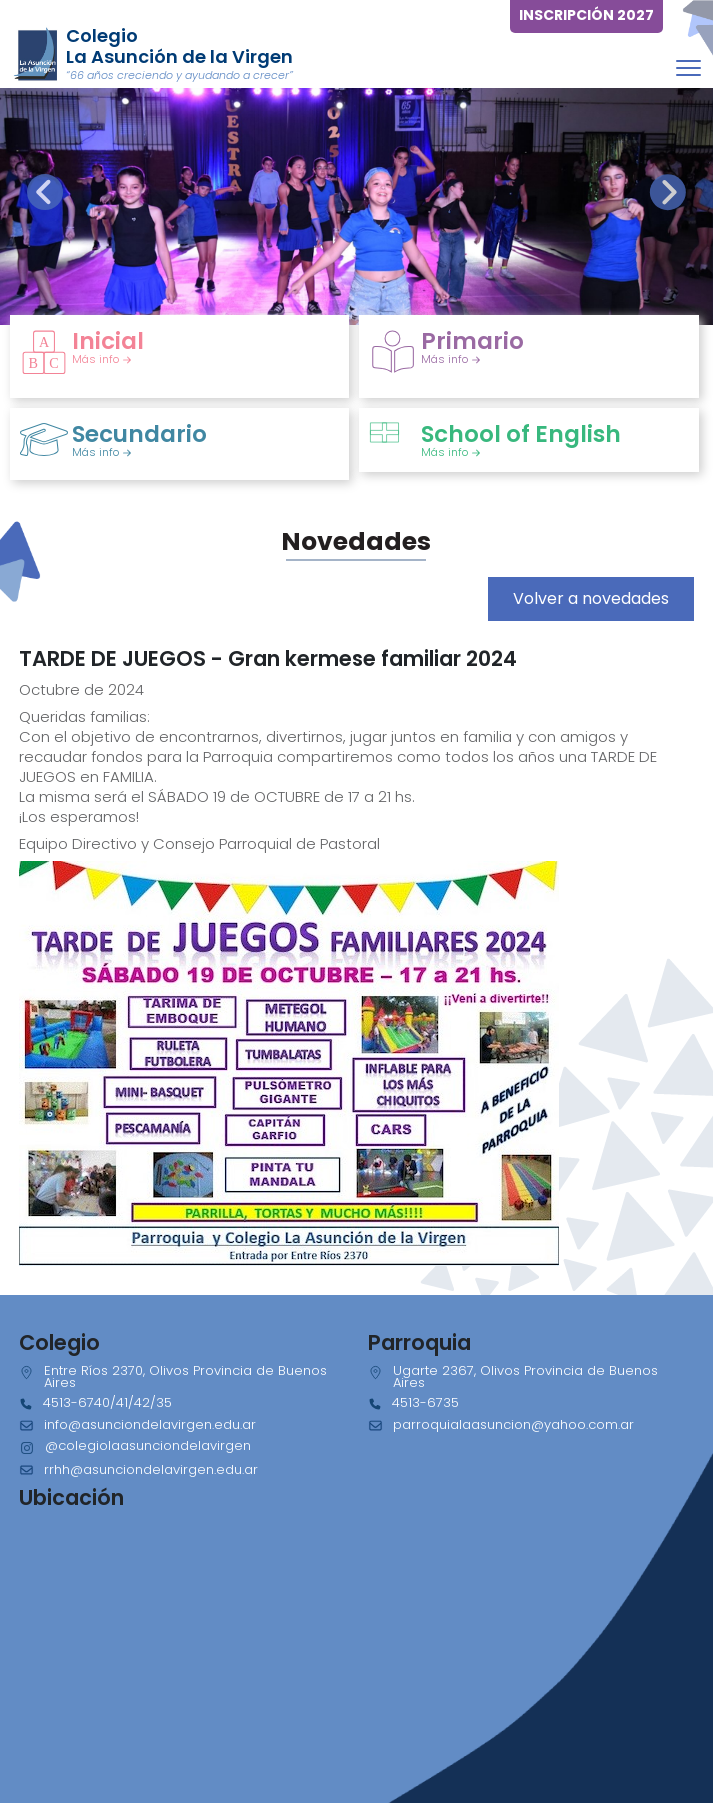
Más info (102, 359)
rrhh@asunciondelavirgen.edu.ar (151, 1469)
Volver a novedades (591, 598)
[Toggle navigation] (688, 67)
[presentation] (45, 192)
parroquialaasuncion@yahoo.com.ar (513, 1424)
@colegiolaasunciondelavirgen (148, 1445)
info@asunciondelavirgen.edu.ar (150, 1424)
